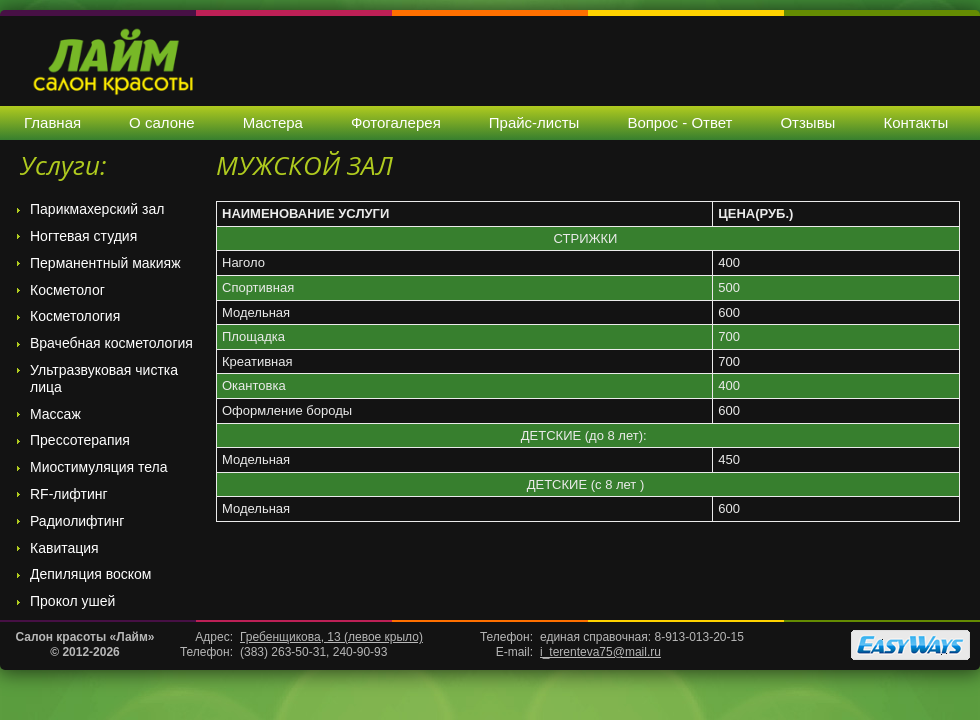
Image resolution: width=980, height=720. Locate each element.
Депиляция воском (91, 574)
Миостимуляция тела (99, 467)
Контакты (915, 122)
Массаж (55, 414)
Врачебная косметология (111, 343)
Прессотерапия (80, 440)
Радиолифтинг (77, 521)
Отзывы (807, 122)
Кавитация (64, 548)
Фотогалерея (396, 122)
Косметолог (67, 290)
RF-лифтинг (69, 494)
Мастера (273, 122)
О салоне (162, 122)
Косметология (75, 316)
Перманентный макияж (105, 263)
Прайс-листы (534, 122)
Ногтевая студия (83, 236)
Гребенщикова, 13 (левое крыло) (331, 637)
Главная (52, 122)
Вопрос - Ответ (679, 122)
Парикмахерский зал (97, 209)
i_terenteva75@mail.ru (600, 652)
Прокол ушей (72, 601)
